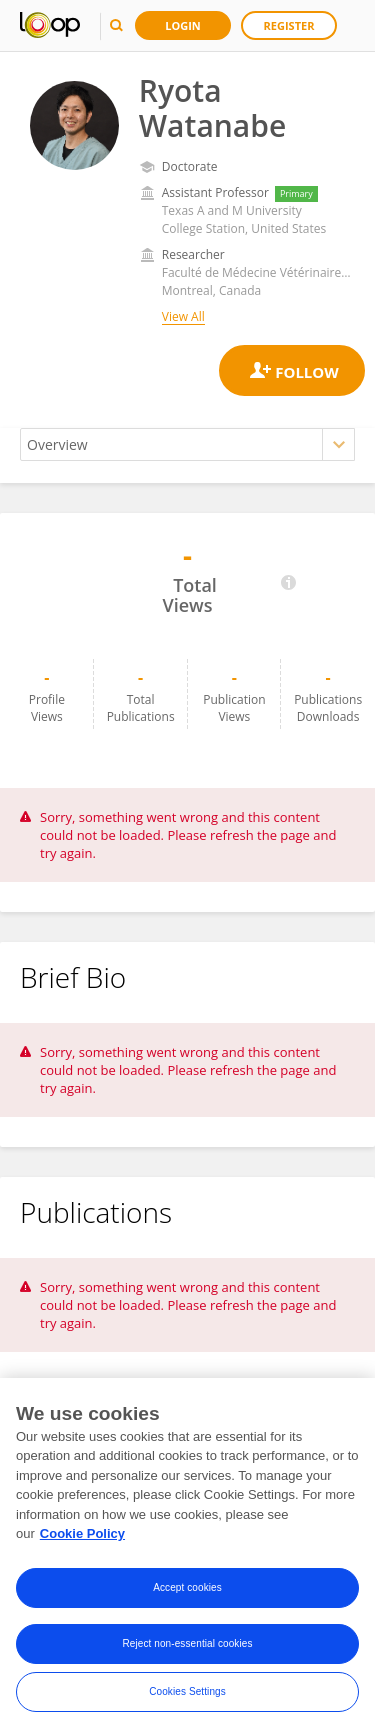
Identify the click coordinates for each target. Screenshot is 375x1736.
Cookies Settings (187, 1691)
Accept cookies (187, 1587)
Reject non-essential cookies (187, 1643)
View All (183, 316)
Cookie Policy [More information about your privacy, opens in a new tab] (82, 1533)
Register (289, 25)
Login (183, 25)
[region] (187, 1557)
